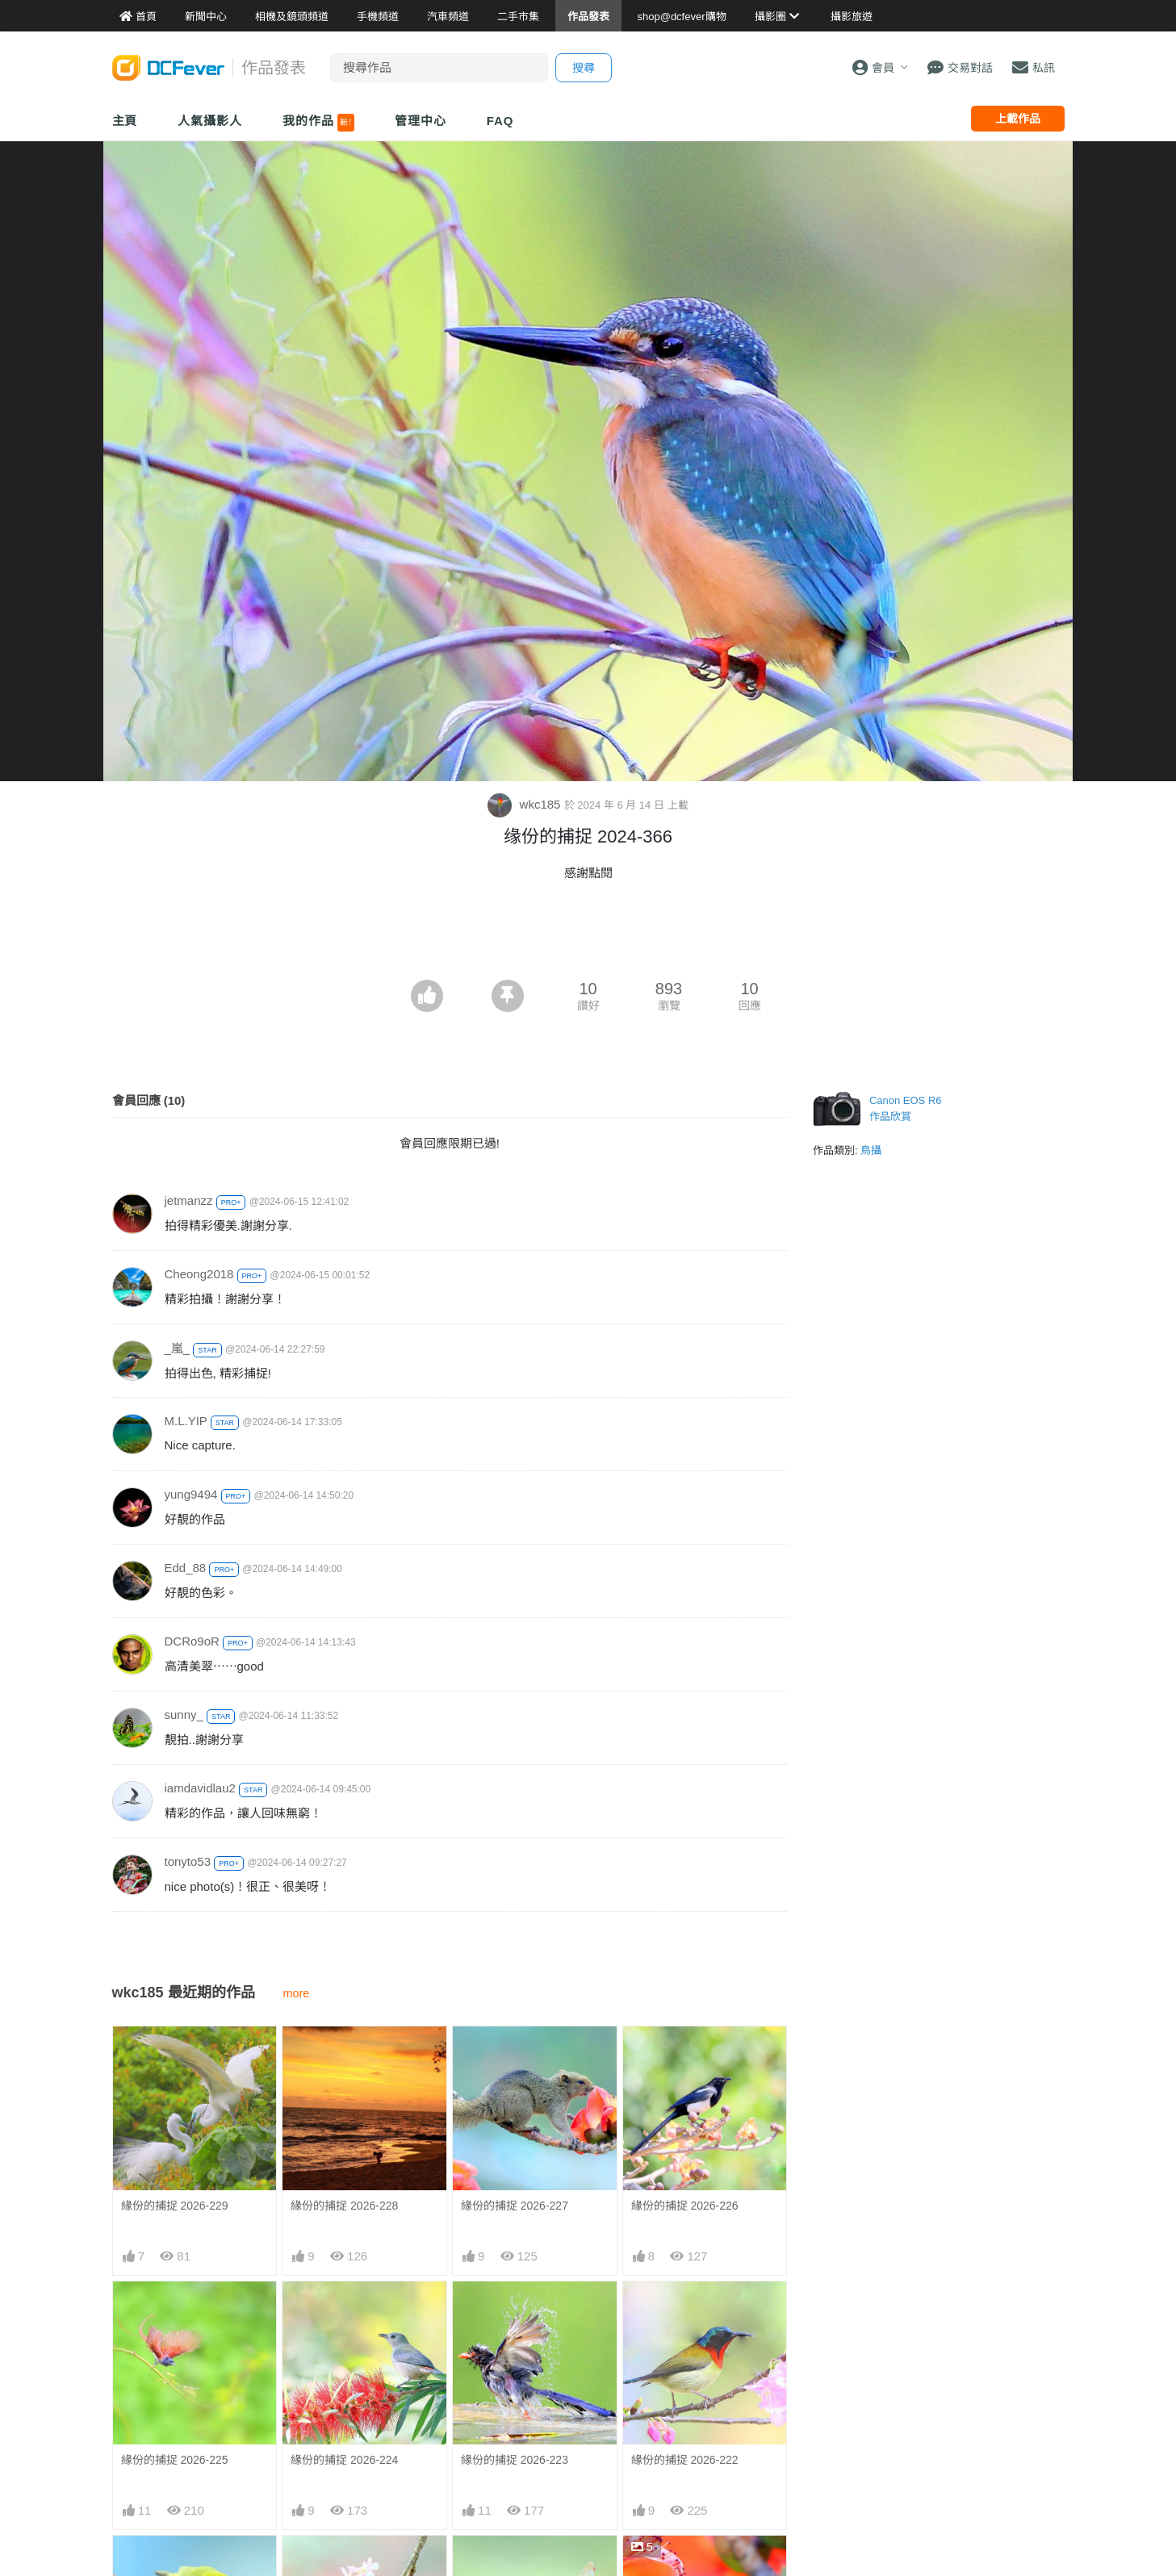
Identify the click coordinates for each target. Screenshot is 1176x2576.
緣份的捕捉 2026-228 (344, 2205)
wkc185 (525, 804)
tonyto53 (188, 1861)
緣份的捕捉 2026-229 (174, 2205)
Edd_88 (186, 1567)
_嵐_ (177, 1348)
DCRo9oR (192, 1641)
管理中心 (420, 121)
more (296, 1993)
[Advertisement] (588, 935)
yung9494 (191, 1494)
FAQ (500, 121)
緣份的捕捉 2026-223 (514, 2459)
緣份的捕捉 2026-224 (344, 2459)
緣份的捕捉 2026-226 (685, 2205)
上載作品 (1017, 118)
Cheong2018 (199, 1274)
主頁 (125, 121)
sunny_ (184, 1714)
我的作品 (318, 123)
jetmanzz (189, 1200)
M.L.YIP (186, 1421)
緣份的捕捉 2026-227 (514, 2205)
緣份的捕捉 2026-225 (174, 2459)
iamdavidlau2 (200, 1788)
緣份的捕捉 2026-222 (685, 2459)
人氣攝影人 (210, 121)
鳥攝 (870, 1150)
